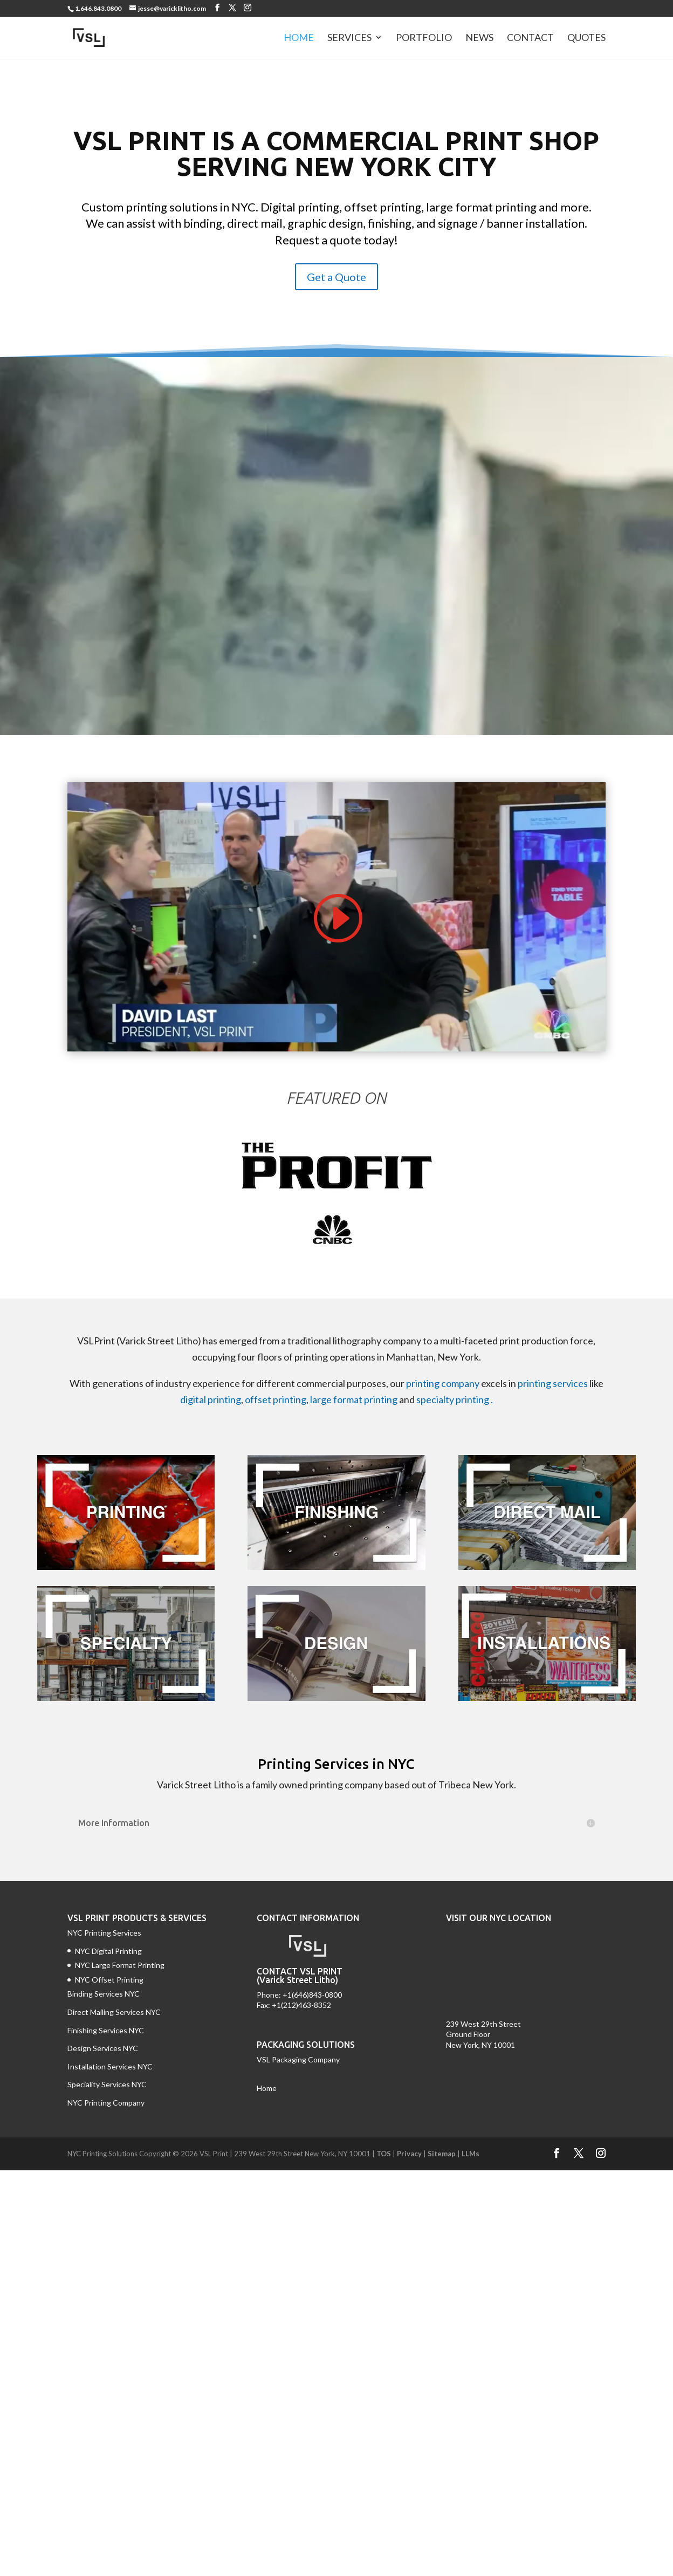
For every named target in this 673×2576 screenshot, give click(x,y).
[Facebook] (217, 8)
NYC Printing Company (106, 2102)
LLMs (470, 2153)
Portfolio (424, 39)
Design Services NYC (102, 2048)
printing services (553, 1383)
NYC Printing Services (104, 1932)
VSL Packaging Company (298, 2059)
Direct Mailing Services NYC (114, 2012)
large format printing (353, 1399)
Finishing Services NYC (105, 2030)
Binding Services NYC (103, 1993)
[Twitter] (232, 8)
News (479, 39)
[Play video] (336, 918)
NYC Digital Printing (108, 1951)
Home (299, 39)
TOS (383, 2153)
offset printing (275, 1399)
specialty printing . (454, 1399)
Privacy (409, 2153)
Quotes (586, 39)
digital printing (210, 1399)
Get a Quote (336, 276)
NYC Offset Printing (109, 1979)
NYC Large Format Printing (119, 1965)
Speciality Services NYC (107, 2084)
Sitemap (442, 2153)
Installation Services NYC (110, 2066)
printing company (442, 1383)
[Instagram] (247, 8)
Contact (530, 39)
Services (349, 39)
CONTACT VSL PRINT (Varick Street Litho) (299, 1975)
